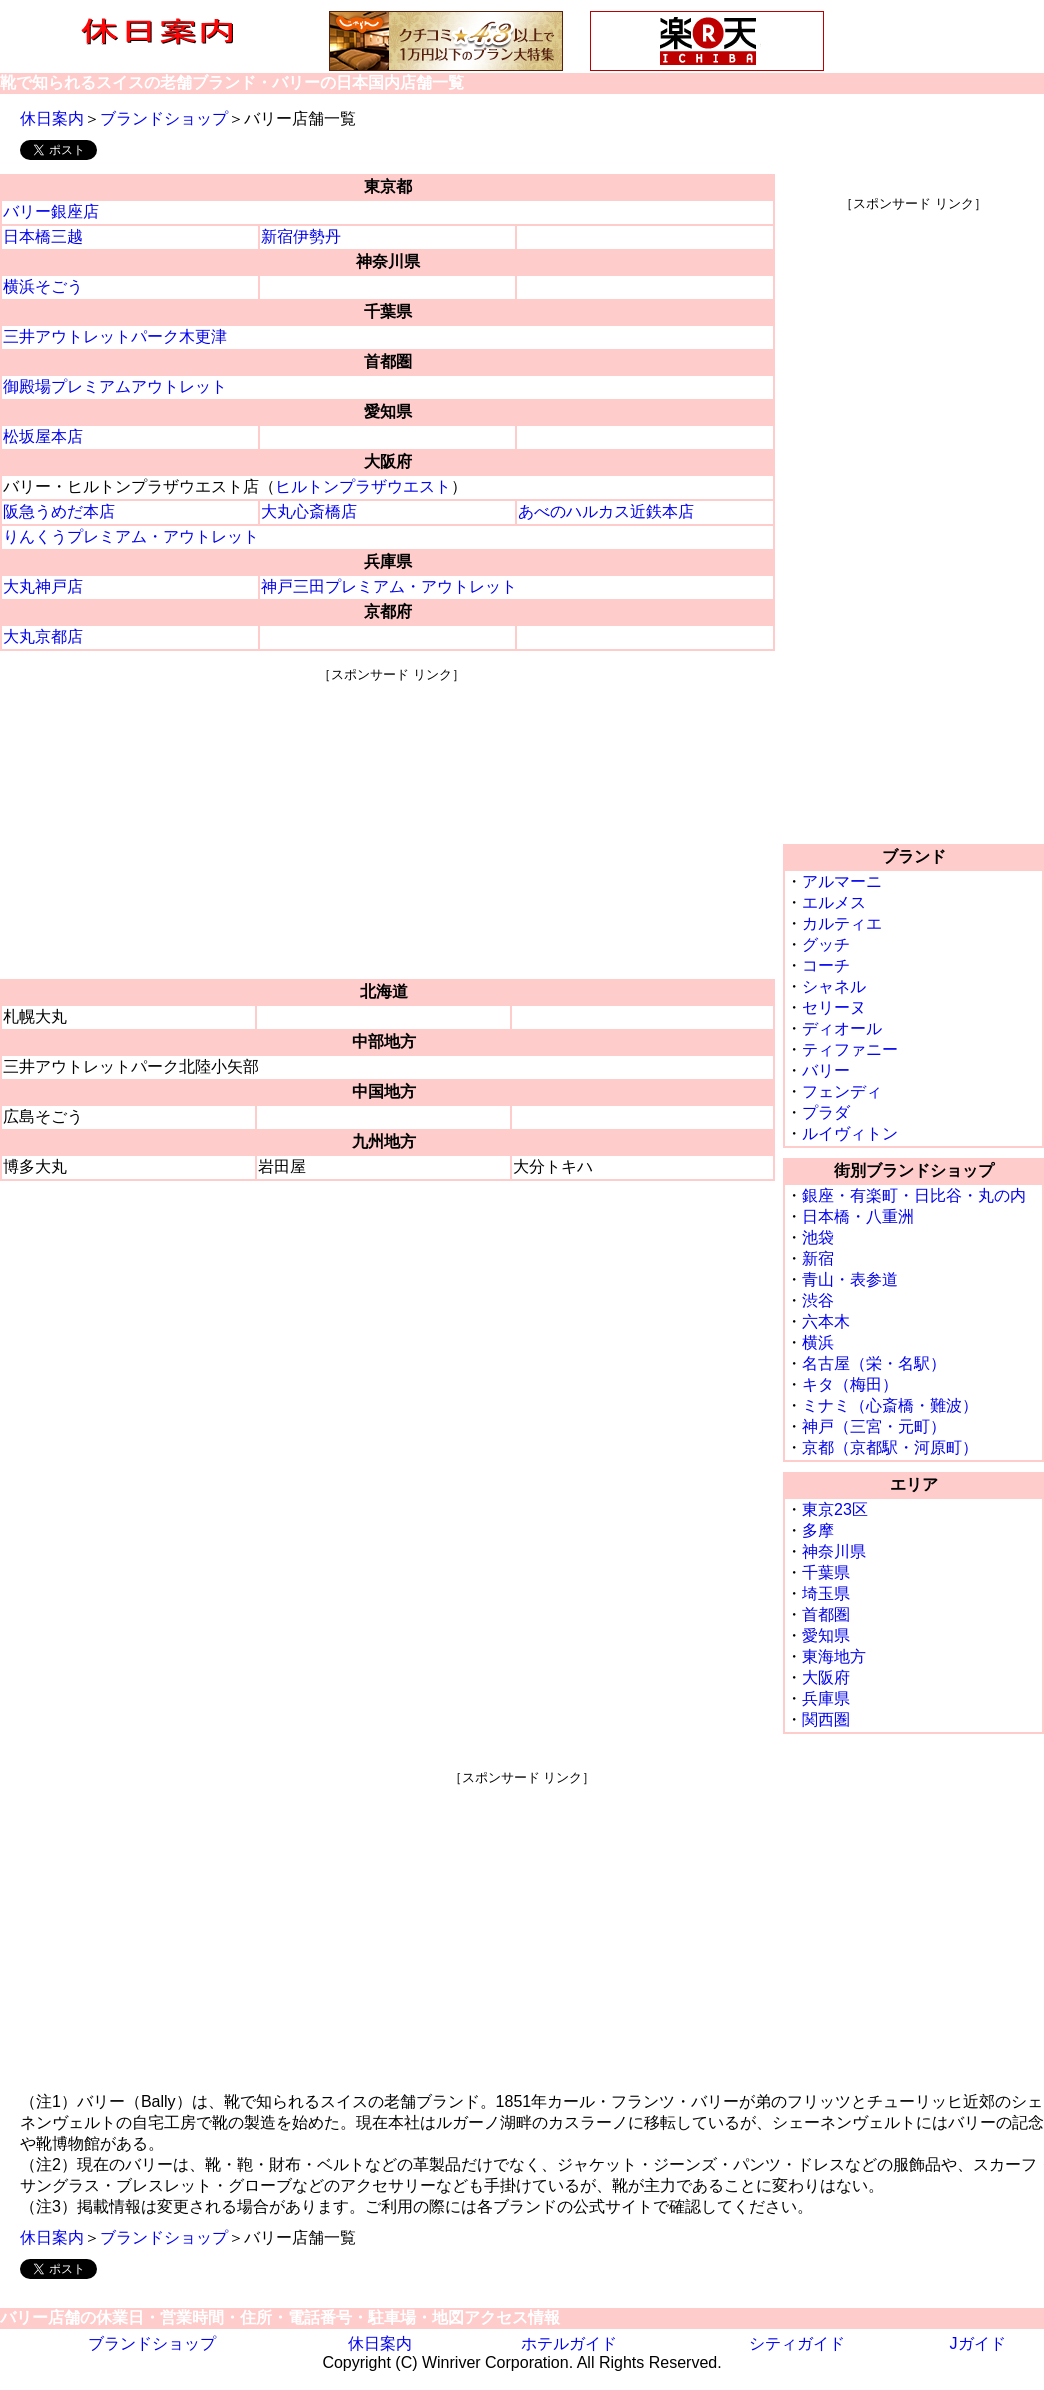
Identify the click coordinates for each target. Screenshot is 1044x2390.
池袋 (818, 1237)
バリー (826, 1070)
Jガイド (978, 2343)
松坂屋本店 (43, 436)
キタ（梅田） (850, 1384)
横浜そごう (43, 286)
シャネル (834, 986)
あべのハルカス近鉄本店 (606, 511)
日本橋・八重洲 (858, 1216)
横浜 (818, 1342)
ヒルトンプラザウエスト (363, 486)
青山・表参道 (850, 1279)
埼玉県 (826, 1593)
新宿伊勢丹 (301, 236)
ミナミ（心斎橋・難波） (890, 1405)
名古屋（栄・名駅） (874, 1363)
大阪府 (826, 1677)
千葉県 (826, 1572)
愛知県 (826, 1635)
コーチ (826, 965)
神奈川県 (834, 1551)
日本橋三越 (43, 236)
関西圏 (826, 1719)
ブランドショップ (164, 118)
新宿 (818, 1258)
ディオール (842, 1028)
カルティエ (842, 923)
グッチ (826, 944)
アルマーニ (842, 881)
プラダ (826, 1112)
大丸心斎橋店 (309, 511)
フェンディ (842, 1091)
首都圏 (826, 1614)
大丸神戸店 (43, 586)
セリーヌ (834, 1007)
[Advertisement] (392, 824)
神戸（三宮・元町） (874, 1426)
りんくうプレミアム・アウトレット (131, 536)
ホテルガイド (569, 2343)
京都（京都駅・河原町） (890, 1447)
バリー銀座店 (51, 211)
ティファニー (850, 1049)
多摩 (818, 1530)
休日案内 (52, 118)
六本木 (826, 1321)
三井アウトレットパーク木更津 (115, 336)
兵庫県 (826, 1698)
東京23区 (835, 1509)
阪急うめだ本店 (59, 511)
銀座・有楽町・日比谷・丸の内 (914, 1195)
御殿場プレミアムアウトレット (115, 386)
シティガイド (797, 2343)
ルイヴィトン (850, 1133)
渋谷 (818, 1300)
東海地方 (834, 1656)
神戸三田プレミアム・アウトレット (389, 586)
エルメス (834, 902)
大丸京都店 (43, 636)
